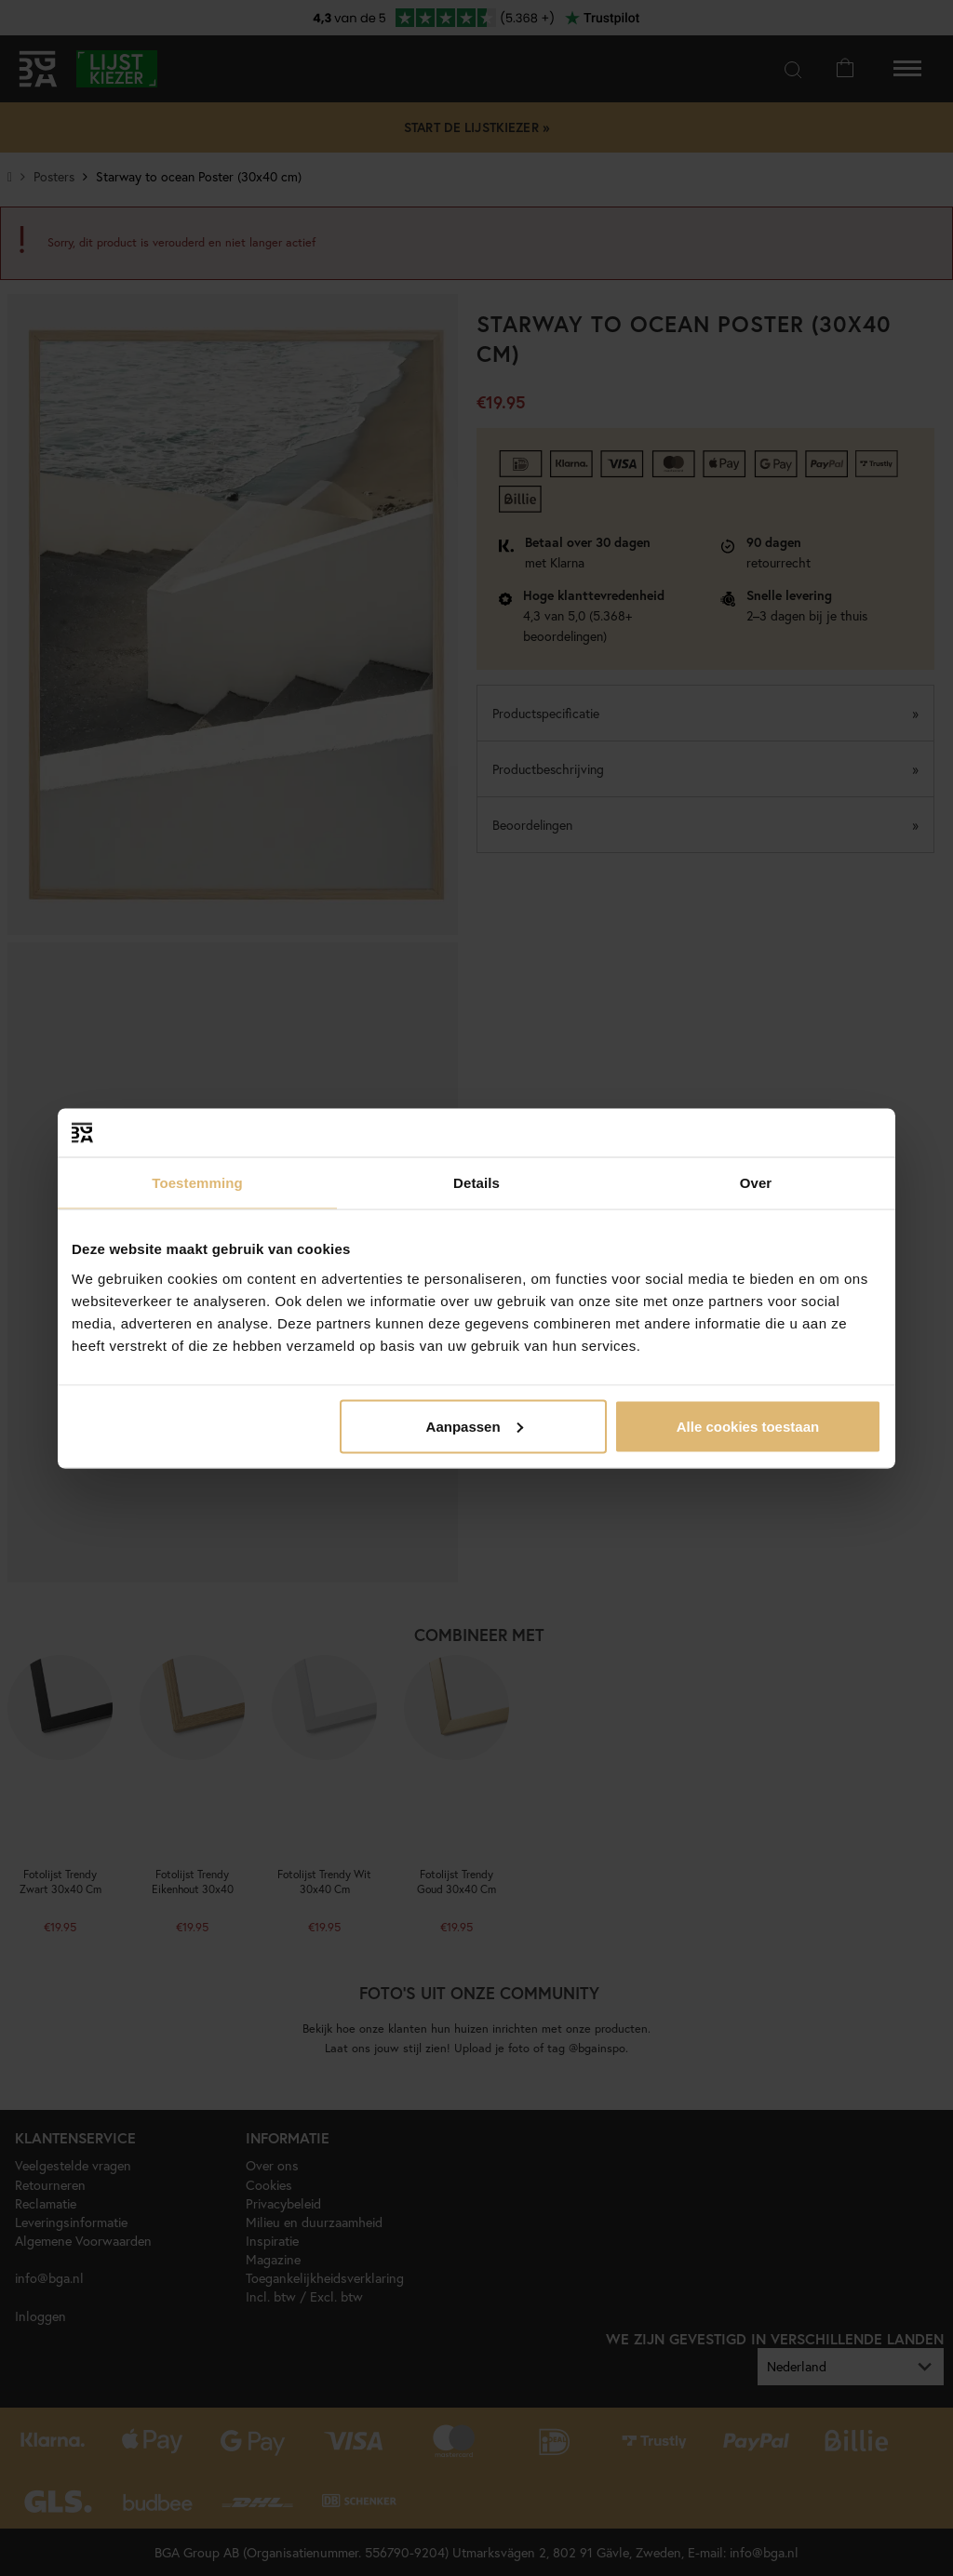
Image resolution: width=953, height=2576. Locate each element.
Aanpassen (474, 1426)
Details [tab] (476, 1183)
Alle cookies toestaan (748, 1426)
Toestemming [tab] (197, 1183)
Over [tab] (756, 1183)
